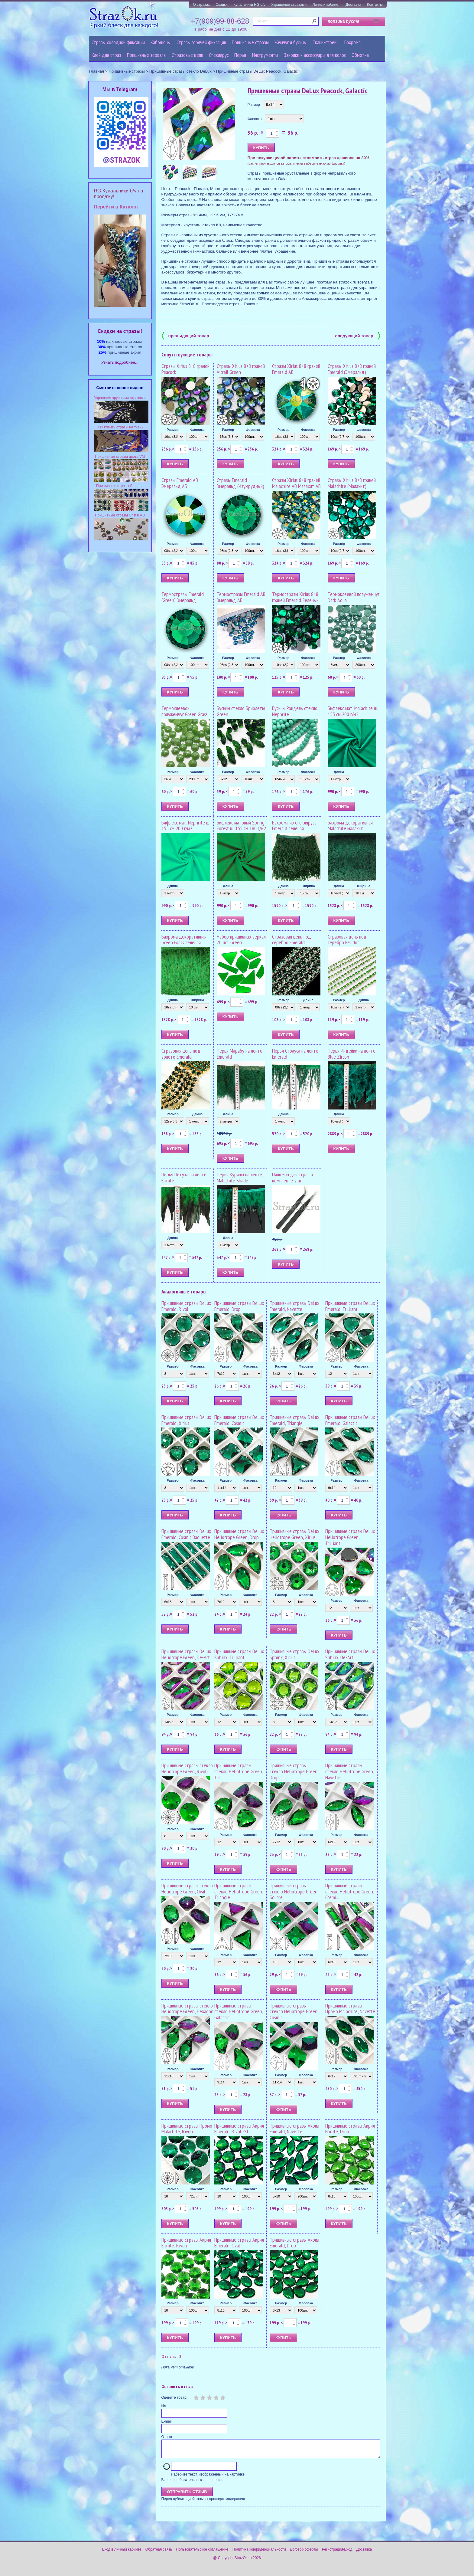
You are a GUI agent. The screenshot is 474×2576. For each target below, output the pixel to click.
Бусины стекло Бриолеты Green (241, 711)
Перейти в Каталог (116, 206)
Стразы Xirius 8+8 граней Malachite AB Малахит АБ (296, 483)
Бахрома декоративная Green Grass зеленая (183, 939)
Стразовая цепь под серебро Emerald (291, 939)
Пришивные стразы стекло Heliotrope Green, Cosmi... (349, 1891)
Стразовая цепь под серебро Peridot (347, 939)
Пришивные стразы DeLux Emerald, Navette (294, 1306)
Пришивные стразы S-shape (120, 486)
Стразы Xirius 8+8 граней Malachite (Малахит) (352, 483)
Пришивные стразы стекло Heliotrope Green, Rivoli (187, 1768)
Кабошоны (160, 42)
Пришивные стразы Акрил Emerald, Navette (294, 2128)
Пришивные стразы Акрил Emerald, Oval (239, 2242)
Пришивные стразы (250, 42)
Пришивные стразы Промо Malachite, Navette (350, 2008)
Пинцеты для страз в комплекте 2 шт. (292, 1177)
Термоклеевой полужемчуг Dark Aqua (353, 597)
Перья (240, 54)
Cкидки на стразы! (120, 331)
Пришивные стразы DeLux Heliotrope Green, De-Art (186, 1654)
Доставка (353, 4)
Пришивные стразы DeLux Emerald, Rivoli (186, 1306)
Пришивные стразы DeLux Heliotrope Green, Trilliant (350, 1537)
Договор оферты (304, 2553)
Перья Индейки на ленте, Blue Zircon (352, 1053)
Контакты (375, 4)
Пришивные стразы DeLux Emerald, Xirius (186, 1420)
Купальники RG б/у (249, 4)
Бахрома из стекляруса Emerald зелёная (294, 825)
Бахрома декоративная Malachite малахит (350, 825)
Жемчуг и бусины (290, 42)
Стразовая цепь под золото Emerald (180, 1053)
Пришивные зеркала (146, 54)
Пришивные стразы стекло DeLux (180, 71)
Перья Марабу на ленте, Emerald (240, 1053)
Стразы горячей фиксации (201, 42)
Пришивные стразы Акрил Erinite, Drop (350, 2128)
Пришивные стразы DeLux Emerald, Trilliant (350, 1306)
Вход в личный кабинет (121, 2553)
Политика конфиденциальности (259, 2553)
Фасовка (255, 119)
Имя (164, 2406)
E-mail (166, 2421)
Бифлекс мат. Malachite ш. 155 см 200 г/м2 (353, 711)
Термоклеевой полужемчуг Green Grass (184, 711)
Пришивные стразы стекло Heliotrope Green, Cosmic (294, 2011)
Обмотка (360, 54)
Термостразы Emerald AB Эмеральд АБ (241, 597)
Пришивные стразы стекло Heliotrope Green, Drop (294, 1771)
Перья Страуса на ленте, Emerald (295, 1053)
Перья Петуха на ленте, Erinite (184, 1177)
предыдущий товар (185, 335)
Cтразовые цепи (187, 54)
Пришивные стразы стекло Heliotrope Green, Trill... (238, 1771)
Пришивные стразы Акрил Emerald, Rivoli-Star (239, 2128)
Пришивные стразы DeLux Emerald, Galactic (350, 1420)
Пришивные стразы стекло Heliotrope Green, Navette (349, 1771)
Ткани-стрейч (326, 42)
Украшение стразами (289, 4)
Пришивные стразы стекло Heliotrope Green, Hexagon (187, 2008)
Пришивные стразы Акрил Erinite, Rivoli (186, 2242)
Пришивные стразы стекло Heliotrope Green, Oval (187, 1888)
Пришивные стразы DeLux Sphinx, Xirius (294, 1654)
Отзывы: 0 (171, 2356)
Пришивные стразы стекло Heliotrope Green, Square (294, 1891)
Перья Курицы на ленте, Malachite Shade (240, 1177)
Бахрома (352, 42)
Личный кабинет (326, 4)
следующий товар (357, 335)
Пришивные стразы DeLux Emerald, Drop (239, 1306)
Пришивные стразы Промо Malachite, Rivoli (186, 2128)
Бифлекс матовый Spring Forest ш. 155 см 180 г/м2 (241, 825)
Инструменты (265, 54)
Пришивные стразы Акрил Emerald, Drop (294, 2242)
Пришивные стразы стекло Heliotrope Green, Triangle (238, 1891)
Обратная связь (158, 2553)
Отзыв (166, 2437)
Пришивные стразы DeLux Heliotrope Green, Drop (239, 1534)
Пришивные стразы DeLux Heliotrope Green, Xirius (294, 1534)
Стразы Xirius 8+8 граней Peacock (185, 368)
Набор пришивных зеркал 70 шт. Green (241, 939)
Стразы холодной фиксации (118, 42)
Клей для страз (106, 54)
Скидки (222, 4)
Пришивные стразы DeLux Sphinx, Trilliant (239, 1654)
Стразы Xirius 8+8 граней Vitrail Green (241, 368)
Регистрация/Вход (337, 2553)
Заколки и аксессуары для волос (315, 54)
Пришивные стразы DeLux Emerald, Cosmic (239, 1420)
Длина (339, 772)
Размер (254, 105)
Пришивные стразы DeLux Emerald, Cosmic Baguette (186, 1534)
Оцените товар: (174, 2397)
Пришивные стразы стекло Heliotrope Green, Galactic (238, 2011)
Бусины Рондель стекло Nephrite (294, 711)
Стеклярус (219, 54)
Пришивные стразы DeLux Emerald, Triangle (294, 1420)
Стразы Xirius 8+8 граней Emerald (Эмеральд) (352, 368)
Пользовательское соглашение (202, 2553)
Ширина (308, 886)
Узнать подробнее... (119, 362)
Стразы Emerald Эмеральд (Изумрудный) (240, 483)
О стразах (201, 4)
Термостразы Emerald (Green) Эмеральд (182, 597)
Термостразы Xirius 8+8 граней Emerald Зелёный (295, 597)
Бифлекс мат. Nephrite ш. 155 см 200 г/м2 (185, 825)
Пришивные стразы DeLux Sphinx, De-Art (350, 1654)
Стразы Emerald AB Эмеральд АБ (179, 483)
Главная (96, 71)
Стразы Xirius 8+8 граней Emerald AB (296, 368)
